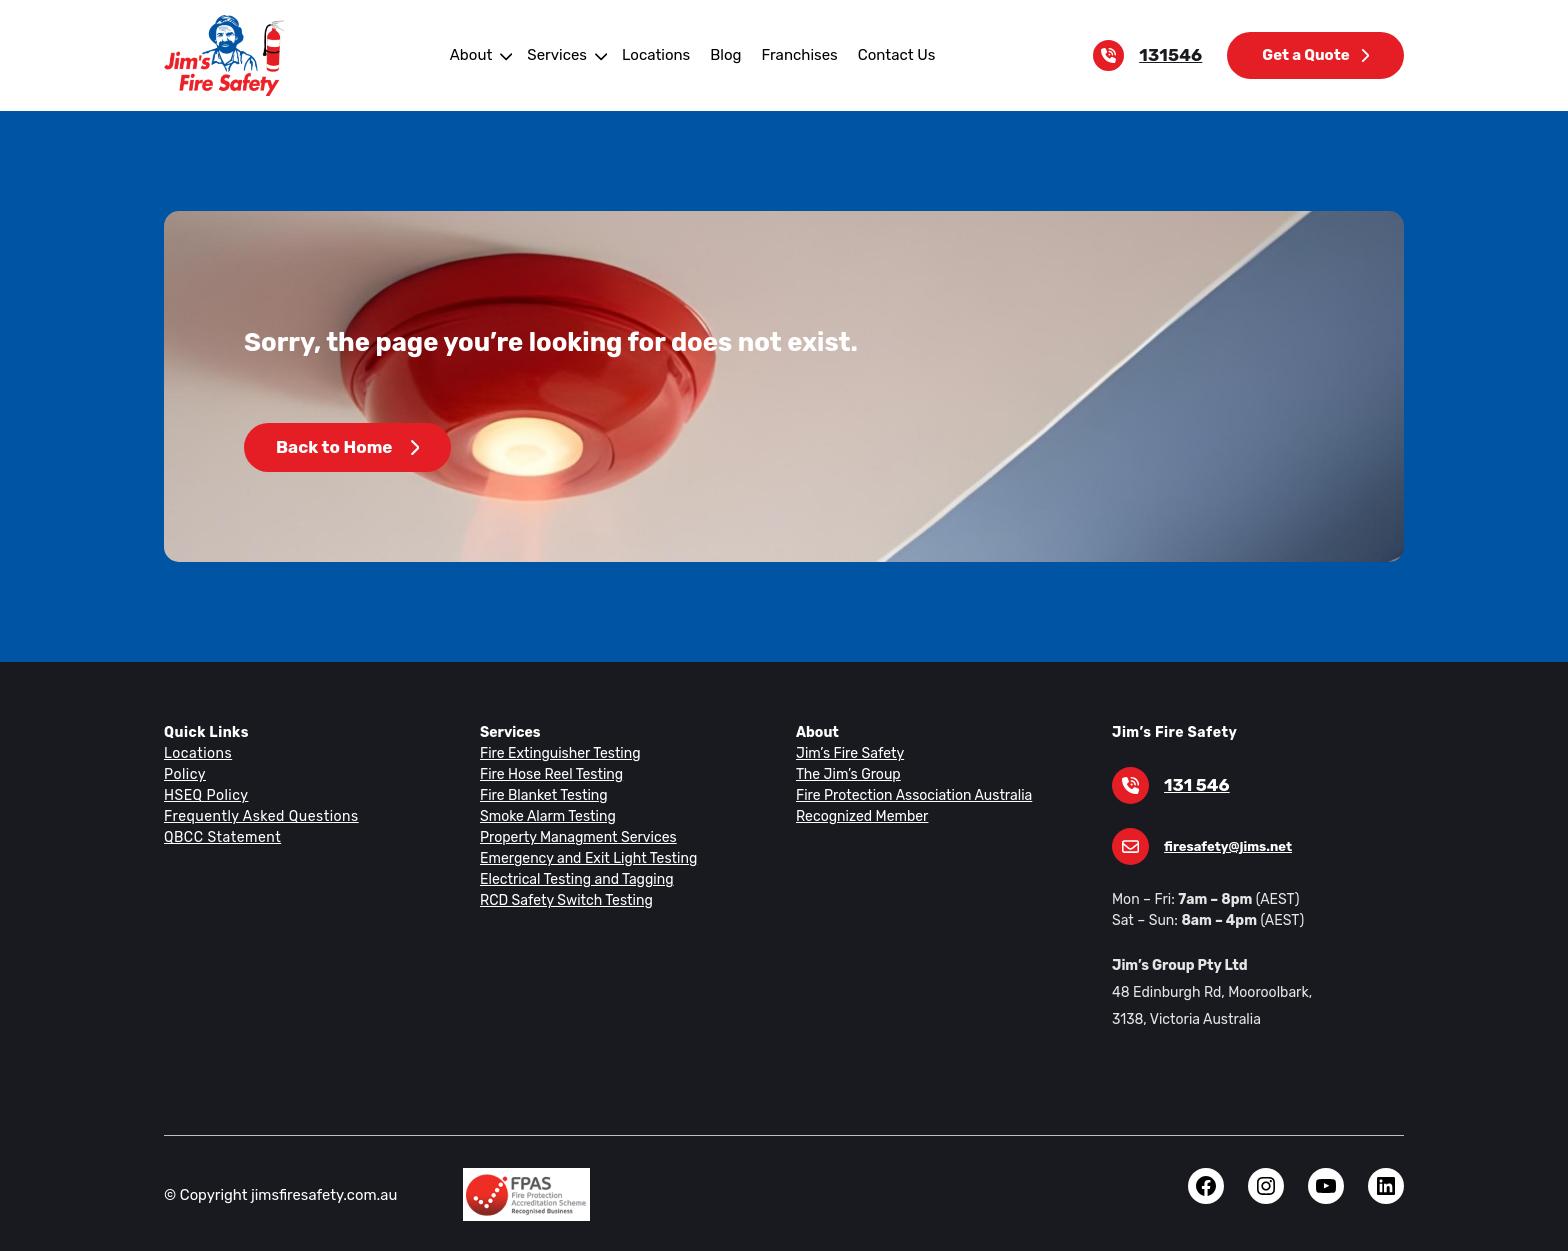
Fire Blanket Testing (541, 795)
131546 (1175, 55)
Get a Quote (1317, 54)
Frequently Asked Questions (258, 816)
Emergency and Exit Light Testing (584, 858)
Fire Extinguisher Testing (556, 753)
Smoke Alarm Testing (545, 816)
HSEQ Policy (207, 795)
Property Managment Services (574, 837)
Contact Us (890, 54)
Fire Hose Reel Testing (550, 774)
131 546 (1195, 785)
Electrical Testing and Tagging (572, 879)
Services (562, 54)
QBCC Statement (221, 837)
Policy (184, 774)
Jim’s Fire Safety (847, 753)
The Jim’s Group (847, 774)
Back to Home (346, 447)
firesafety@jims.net (1224, 846)
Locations (657, 54)
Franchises (795, 54)
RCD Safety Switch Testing (563, 900)
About (477, 54)
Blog (724, 54)
